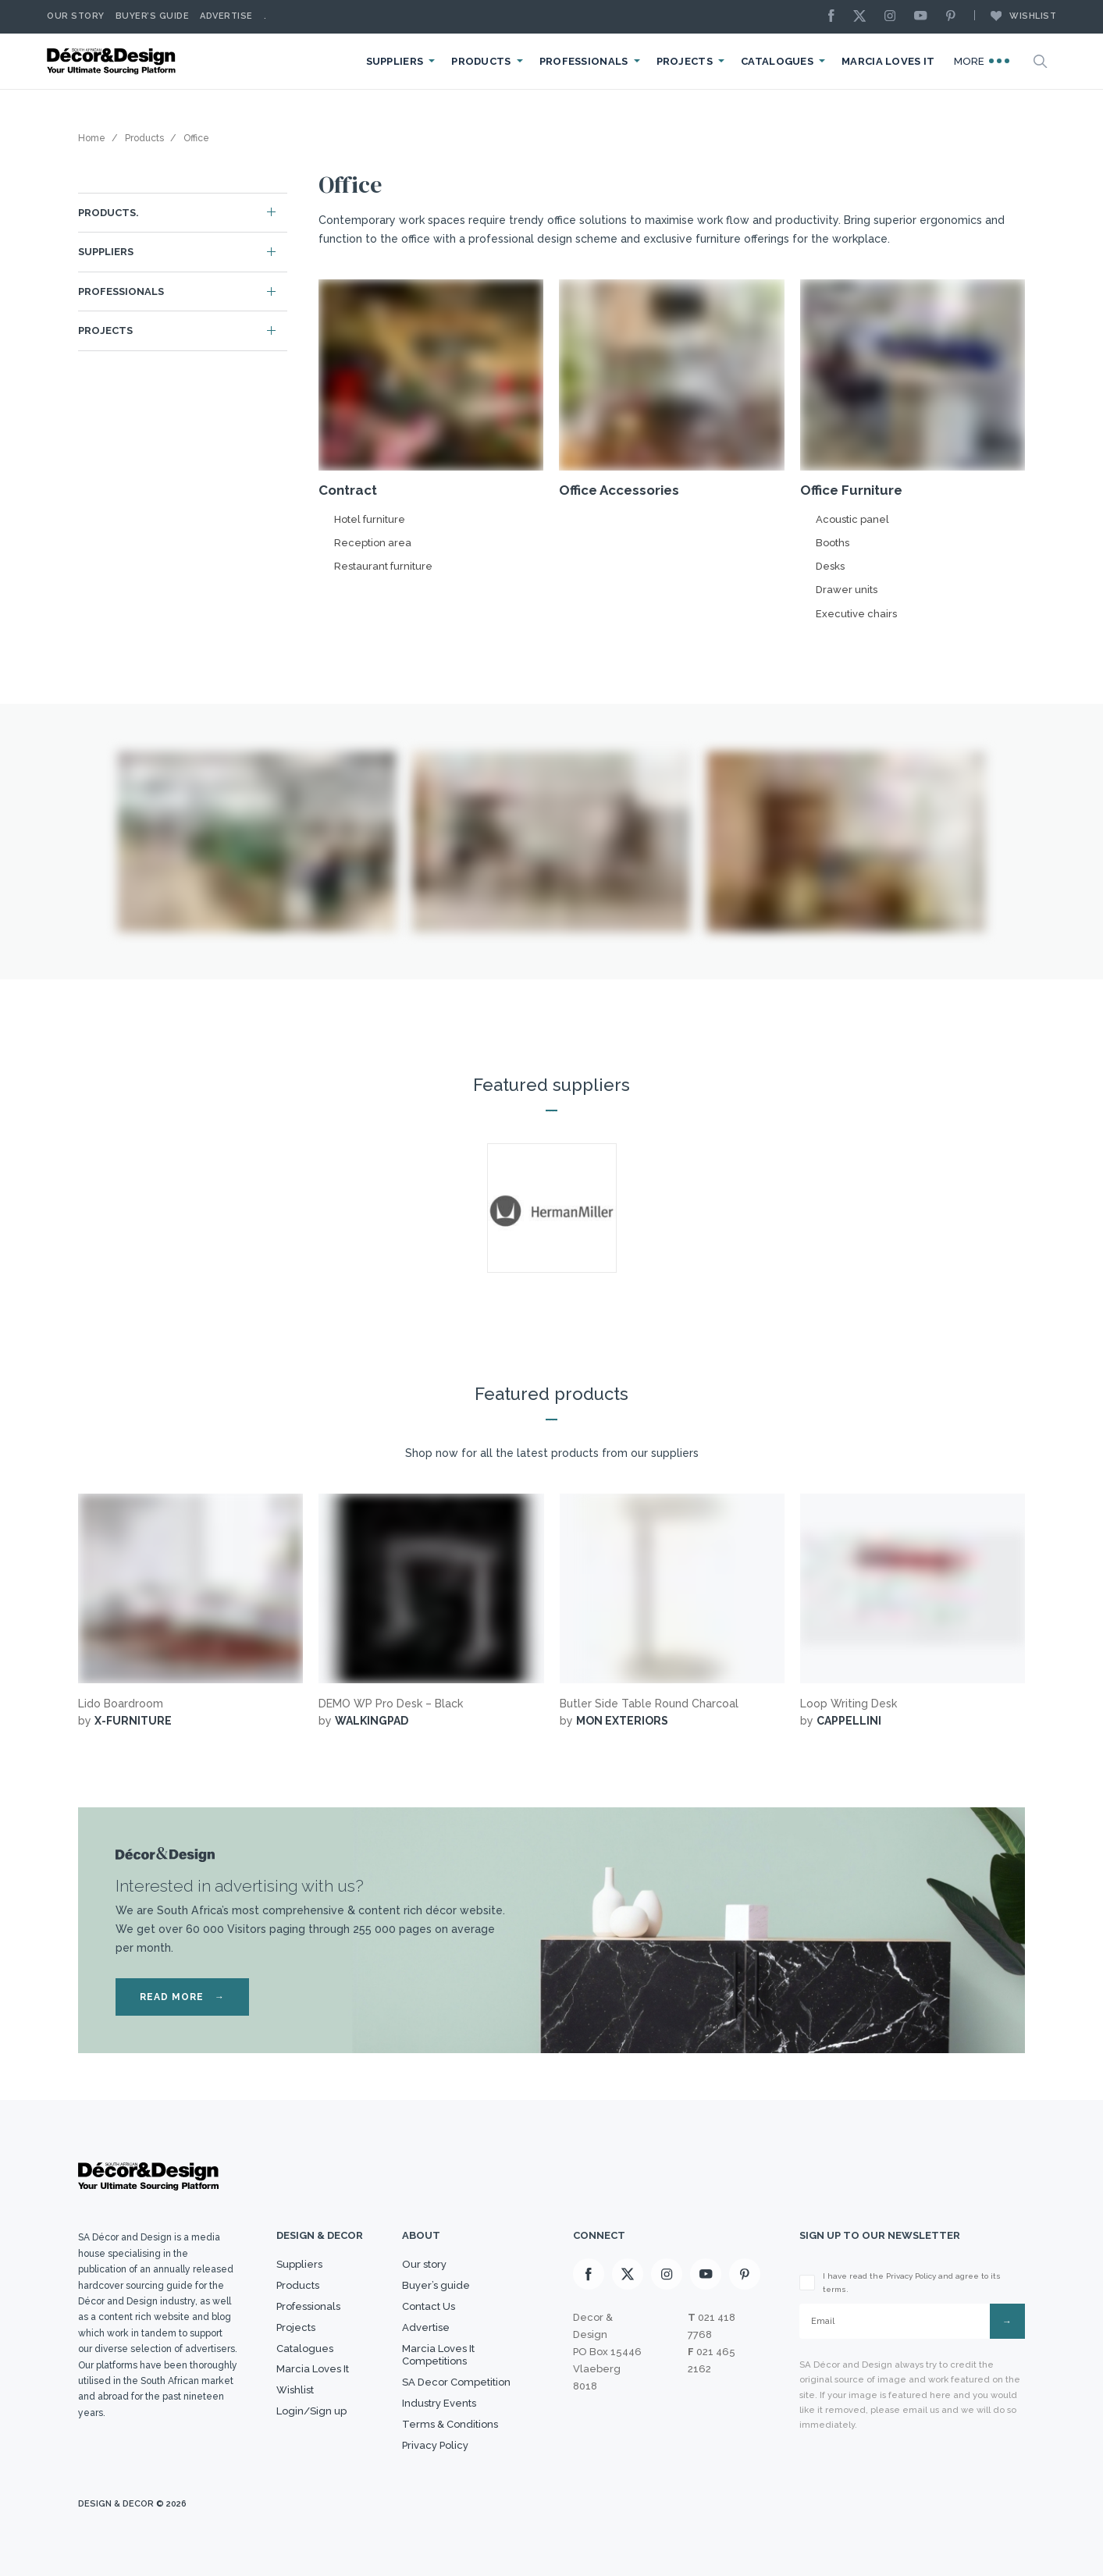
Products (481, 61)
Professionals (583, 61)
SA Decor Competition (456, 2382)
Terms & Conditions (450, 2424)
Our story (76, 16)
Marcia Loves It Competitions (438, 2355)
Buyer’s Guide (153, 16)
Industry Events (439, 2403)
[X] (863, 17)
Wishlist (1015, 15)
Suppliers (395, 61)
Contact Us (428, 2306)
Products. (108, 213)
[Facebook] (835, 17)
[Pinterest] (954, 17)
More (982, 61)
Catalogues (777, 61)
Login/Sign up (311, 2411)
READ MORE (182, 1997)
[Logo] (113, 61)
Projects (684, 61)
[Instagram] (893, 17)
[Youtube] (924, 17)
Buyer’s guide (436, 2285)
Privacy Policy (435, 2445)
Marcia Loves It (888, 61)
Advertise (226, 16)
